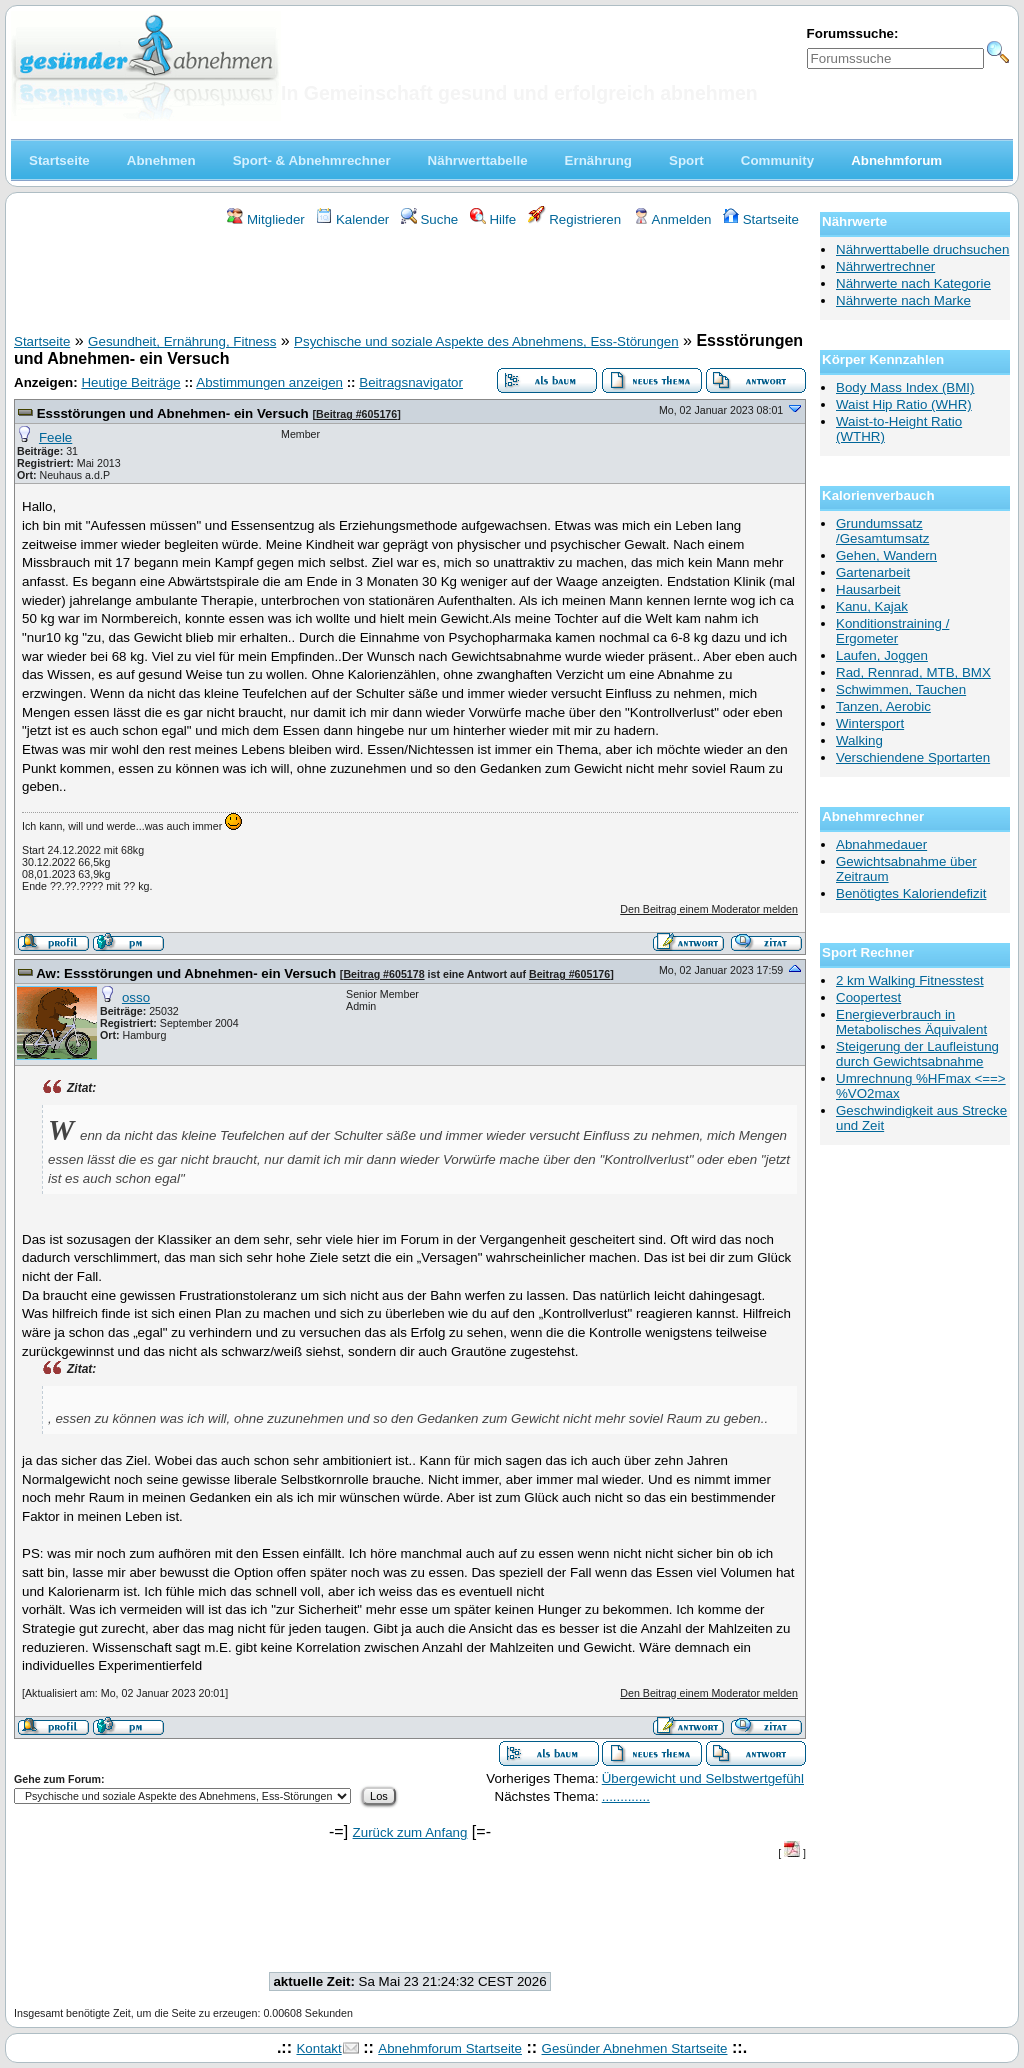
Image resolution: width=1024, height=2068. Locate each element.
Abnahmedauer (881, 844)
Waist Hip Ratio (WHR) (904, 404)
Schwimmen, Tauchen (901, 689)
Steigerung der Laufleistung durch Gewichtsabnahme (917, 1054)
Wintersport (870, 723)
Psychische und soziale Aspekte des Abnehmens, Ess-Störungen (486, 341)
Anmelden (672, 219)
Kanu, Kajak (872, 606)
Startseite (761, 219)
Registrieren (575, 219)
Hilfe (493, 219)
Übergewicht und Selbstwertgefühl (703, 1778)
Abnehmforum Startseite (450, 2048)
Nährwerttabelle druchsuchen (922, 249)
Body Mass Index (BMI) (905, 387)
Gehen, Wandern (886, 555)
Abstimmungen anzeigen (269, 382)
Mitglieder (265, 219)
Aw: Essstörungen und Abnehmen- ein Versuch (186, 973)
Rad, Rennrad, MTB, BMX (913, 672)
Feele (55, 437)
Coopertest (868, 997)
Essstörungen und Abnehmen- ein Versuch (173, 413)
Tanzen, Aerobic (883, 706)
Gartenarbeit (873, 572)
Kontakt (318, 2048)
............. (626, 1796)
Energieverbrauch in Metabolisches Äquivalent (911, 1022)
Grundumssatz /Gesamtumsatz (882, 531)
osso (136, 997)
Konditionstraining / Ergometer (892, 631)
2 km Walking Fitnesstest (910, 980)
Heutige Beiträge (130, 382)
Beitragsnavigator (411, 382)
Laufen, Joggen (882, 655)
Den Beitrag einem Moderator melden (709, 909)
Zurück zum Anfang (410, 1832)
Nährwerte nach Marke (903, 300)
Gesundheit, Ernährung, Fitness (182, 341)
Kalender (352, 219)
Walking (859, 740)
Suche (430, 219)
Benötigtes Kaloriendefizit (911, 893)
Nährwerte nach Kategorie (913, 283)
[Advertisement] (410, 283)
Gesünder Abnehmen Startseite (635, 2048)
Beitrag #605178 (383, 974)
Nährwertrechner (885, 266)
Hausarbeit (868, 589)
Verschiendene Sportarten (913, 757)
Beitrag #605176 (356, 414)
